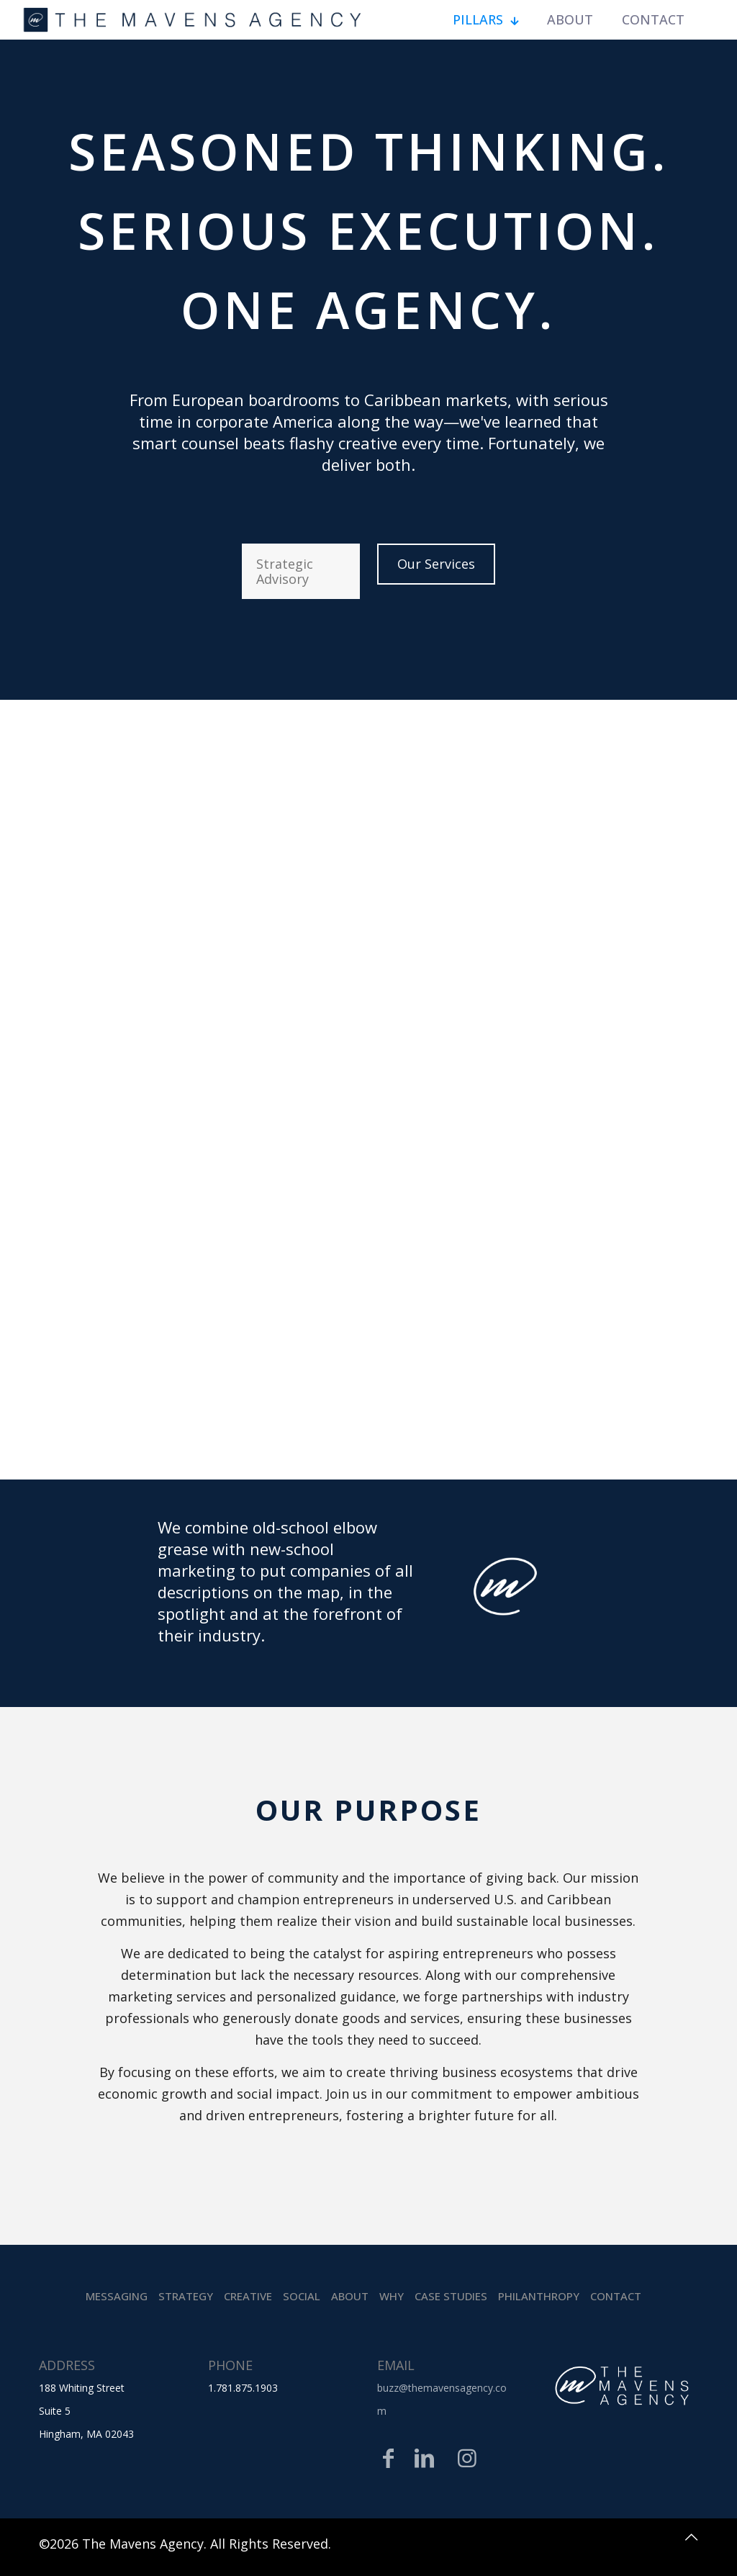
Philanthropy (538, 2296)
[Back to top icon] (683, 2541)
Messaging (117, 2296)
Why (391, 2296)
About (349, 2296)
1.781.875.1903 (243, 2388)
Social (301, 2296)
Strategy (185, 2296)
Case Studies (451, 2296)
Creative (248, 2296)
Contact (615, 2296)
